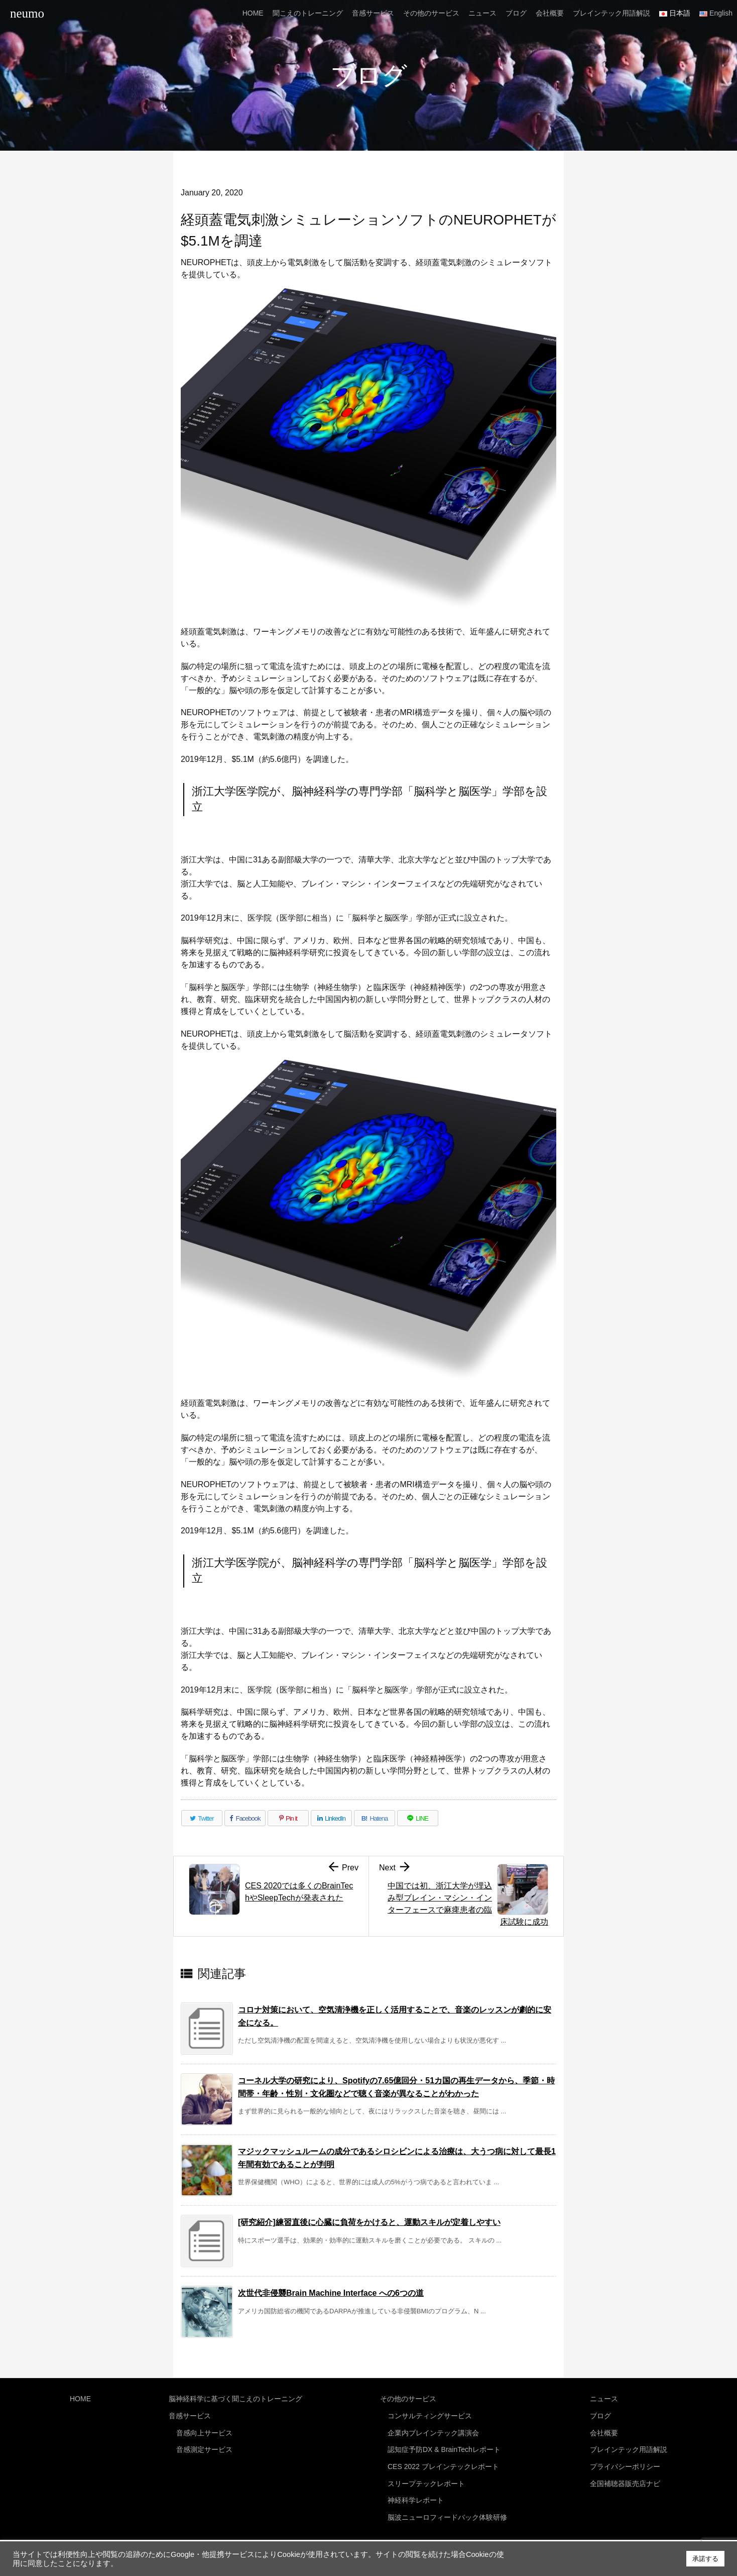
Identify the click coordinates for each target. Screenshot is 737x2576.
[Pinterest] (288, 1818)
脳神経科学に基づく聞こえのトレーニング (235, 2398)
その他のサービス (408, 2398)
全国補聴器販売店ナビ (625, 2477)
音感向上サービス (204, 2429)
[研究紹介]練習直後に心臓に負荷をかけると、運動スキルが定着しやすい (369, 2222)
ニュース (604, 2398)
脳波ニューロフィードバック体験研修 (447, 2508)
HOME (80, 2398)
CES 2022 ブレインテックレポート (443, 2461)
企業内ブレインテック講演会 (433, 2429)
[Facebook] (245, 1818)
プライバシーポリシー (625, 2461)
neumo (27, 13)
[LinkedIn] (331, 1818)
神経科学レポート (416, 2492)
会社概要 (604, 2429)
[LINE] (417, 1818)
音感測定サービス (204, 2445)
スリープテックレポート (426, 2477)
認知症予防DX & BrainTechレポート (444, 2445)
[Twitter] (201, 1818)
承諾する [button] (705, 2558)
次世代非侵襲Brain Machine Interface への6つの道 (331, 2293)
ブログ (600, 2414)
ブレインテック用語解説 (628, 2445)
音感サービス (190, 2414)
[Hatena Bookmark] (374, 1818)
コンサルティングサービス (430, 2414)
